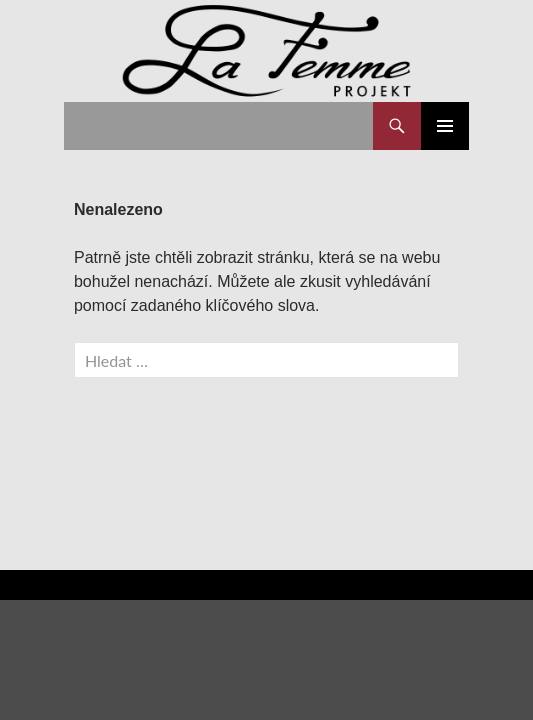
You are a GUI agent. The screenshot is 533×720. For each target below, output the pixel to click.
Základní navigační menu (445, 126)
